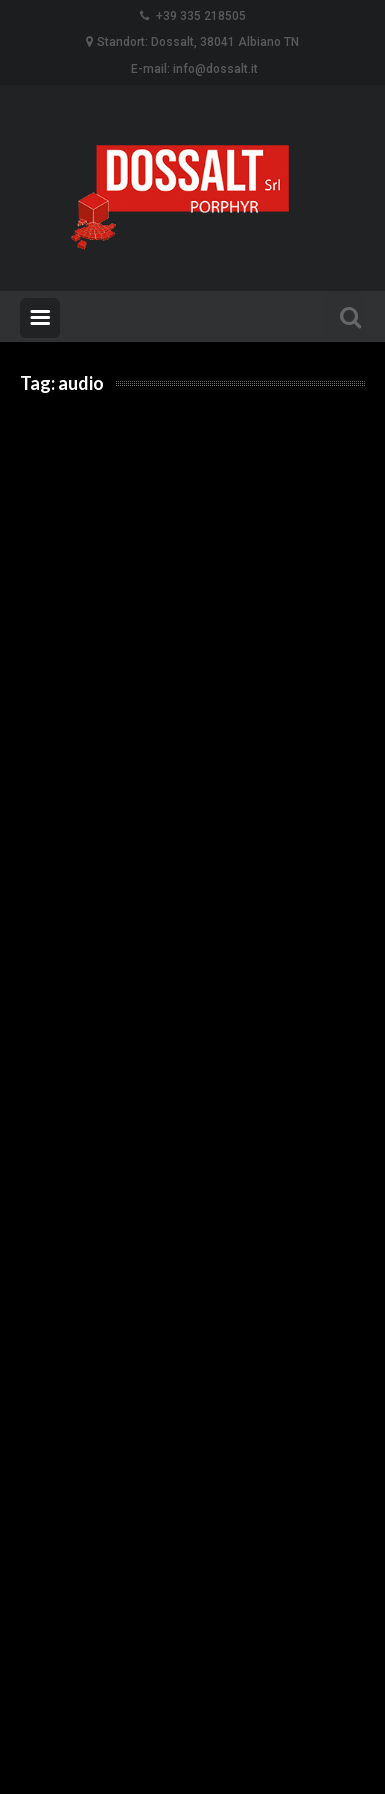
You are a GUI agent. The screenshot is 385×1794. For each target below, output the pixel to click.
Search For (345, 314)
